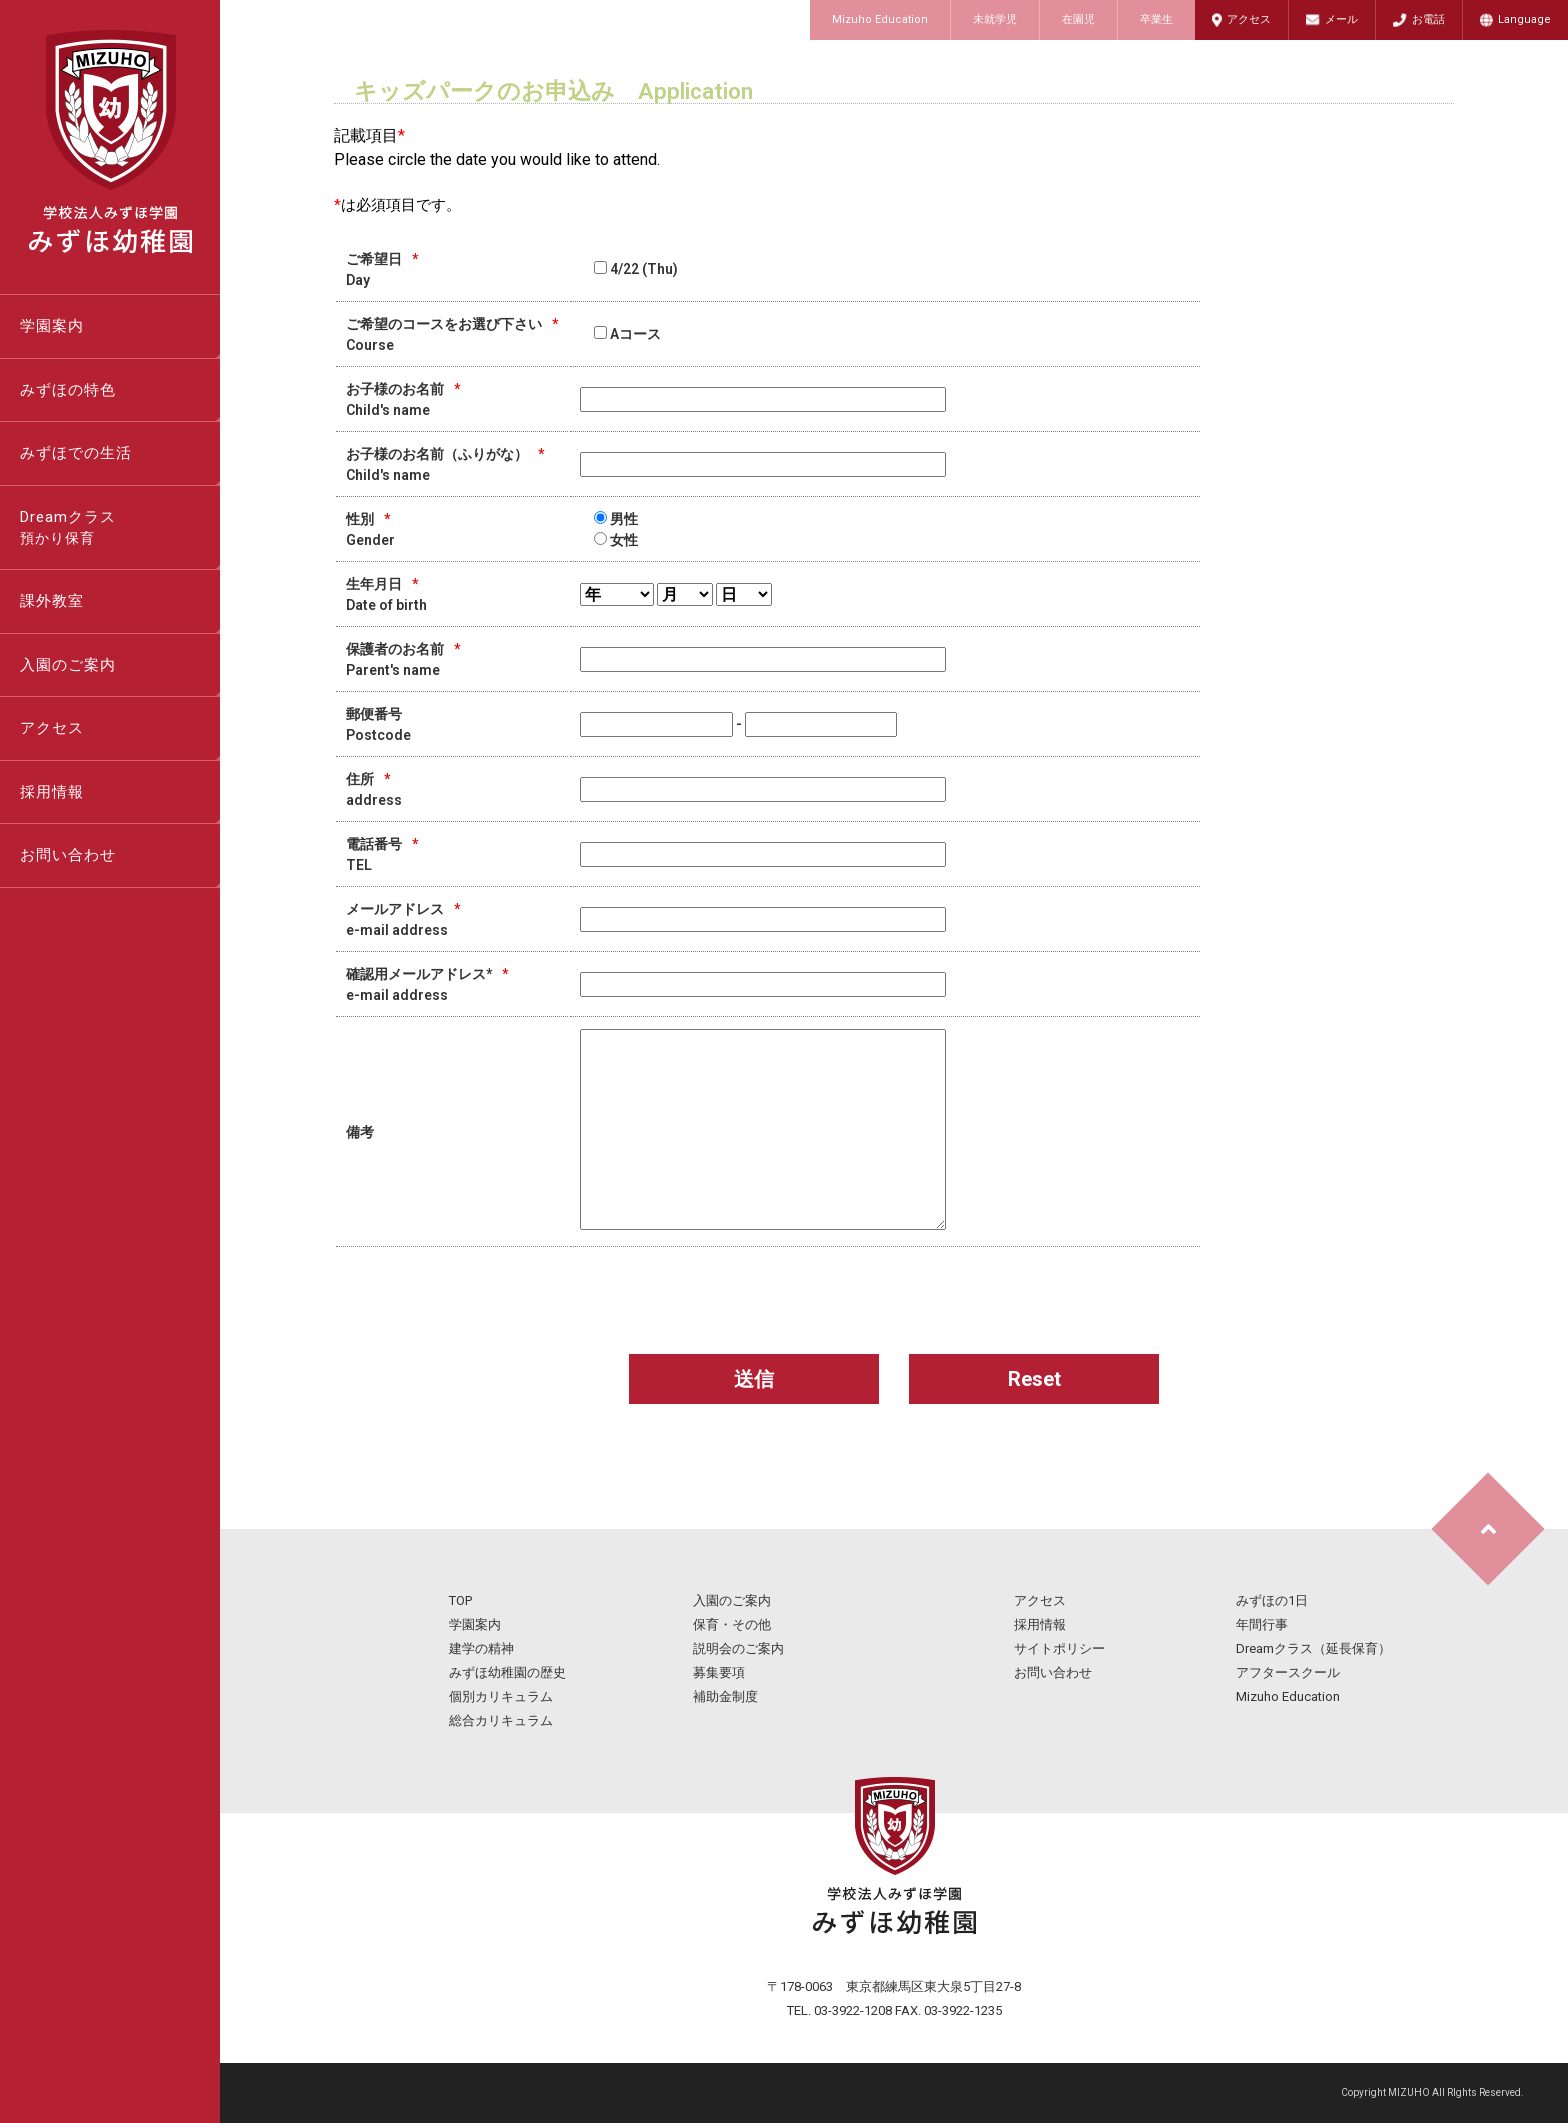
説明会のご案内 (738, 1648)
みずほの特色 (68, 390)
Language (1524, 19)
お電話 (1428, 19)
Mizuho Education (880, 19)
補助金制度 (725, 1696)
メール (1341, 19)
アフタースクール (1288, 1672)
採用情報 (52, 792)
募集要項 (719, 1672)
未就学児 (995, 19)
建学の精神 (481, 1648)
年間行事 (1262, 1624)
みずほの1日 (1272, 1600)
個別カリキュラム (501, 1696)
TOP (460, 1600)
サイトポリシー (1059, 1648)
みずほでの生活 (76, 453)
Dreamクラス (120, 529)
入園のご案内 (68, 665)
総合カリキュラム (501, 1720)
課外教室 (52, 601)
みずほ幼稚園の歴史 (507, 1672)
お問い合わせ (68, 855)
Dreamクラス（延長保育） (1313, 1648)
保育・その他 (732, 1624)
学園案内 (52, 326)
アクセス (1249, 19)
